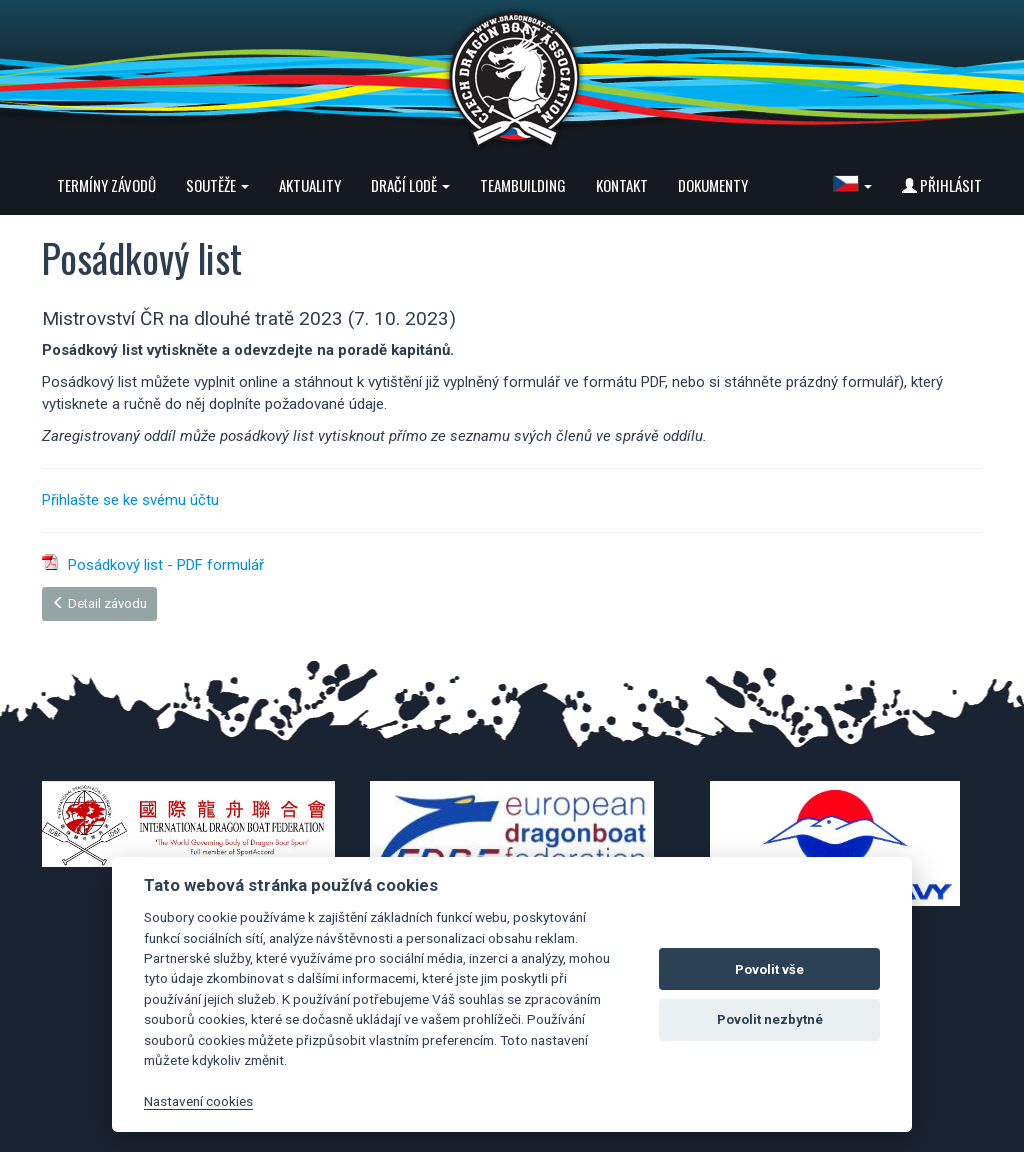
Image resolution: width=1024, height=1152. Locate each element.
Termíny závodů (106, 185)
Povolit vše (769, 969)
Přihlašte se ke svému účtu (130, 500)
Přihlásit (942, 185)
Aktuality (310, 185)
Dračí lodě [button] (410, 185)
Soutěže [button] (217, 185)
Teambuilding (523, 185)
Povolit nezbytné (770, 1019)
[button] (852, 185)
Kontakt (622, 185)
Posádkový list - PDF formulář (166, 565)
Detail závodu (99, 603)
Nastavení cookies (198, 1101)
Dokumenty (713, 185)
